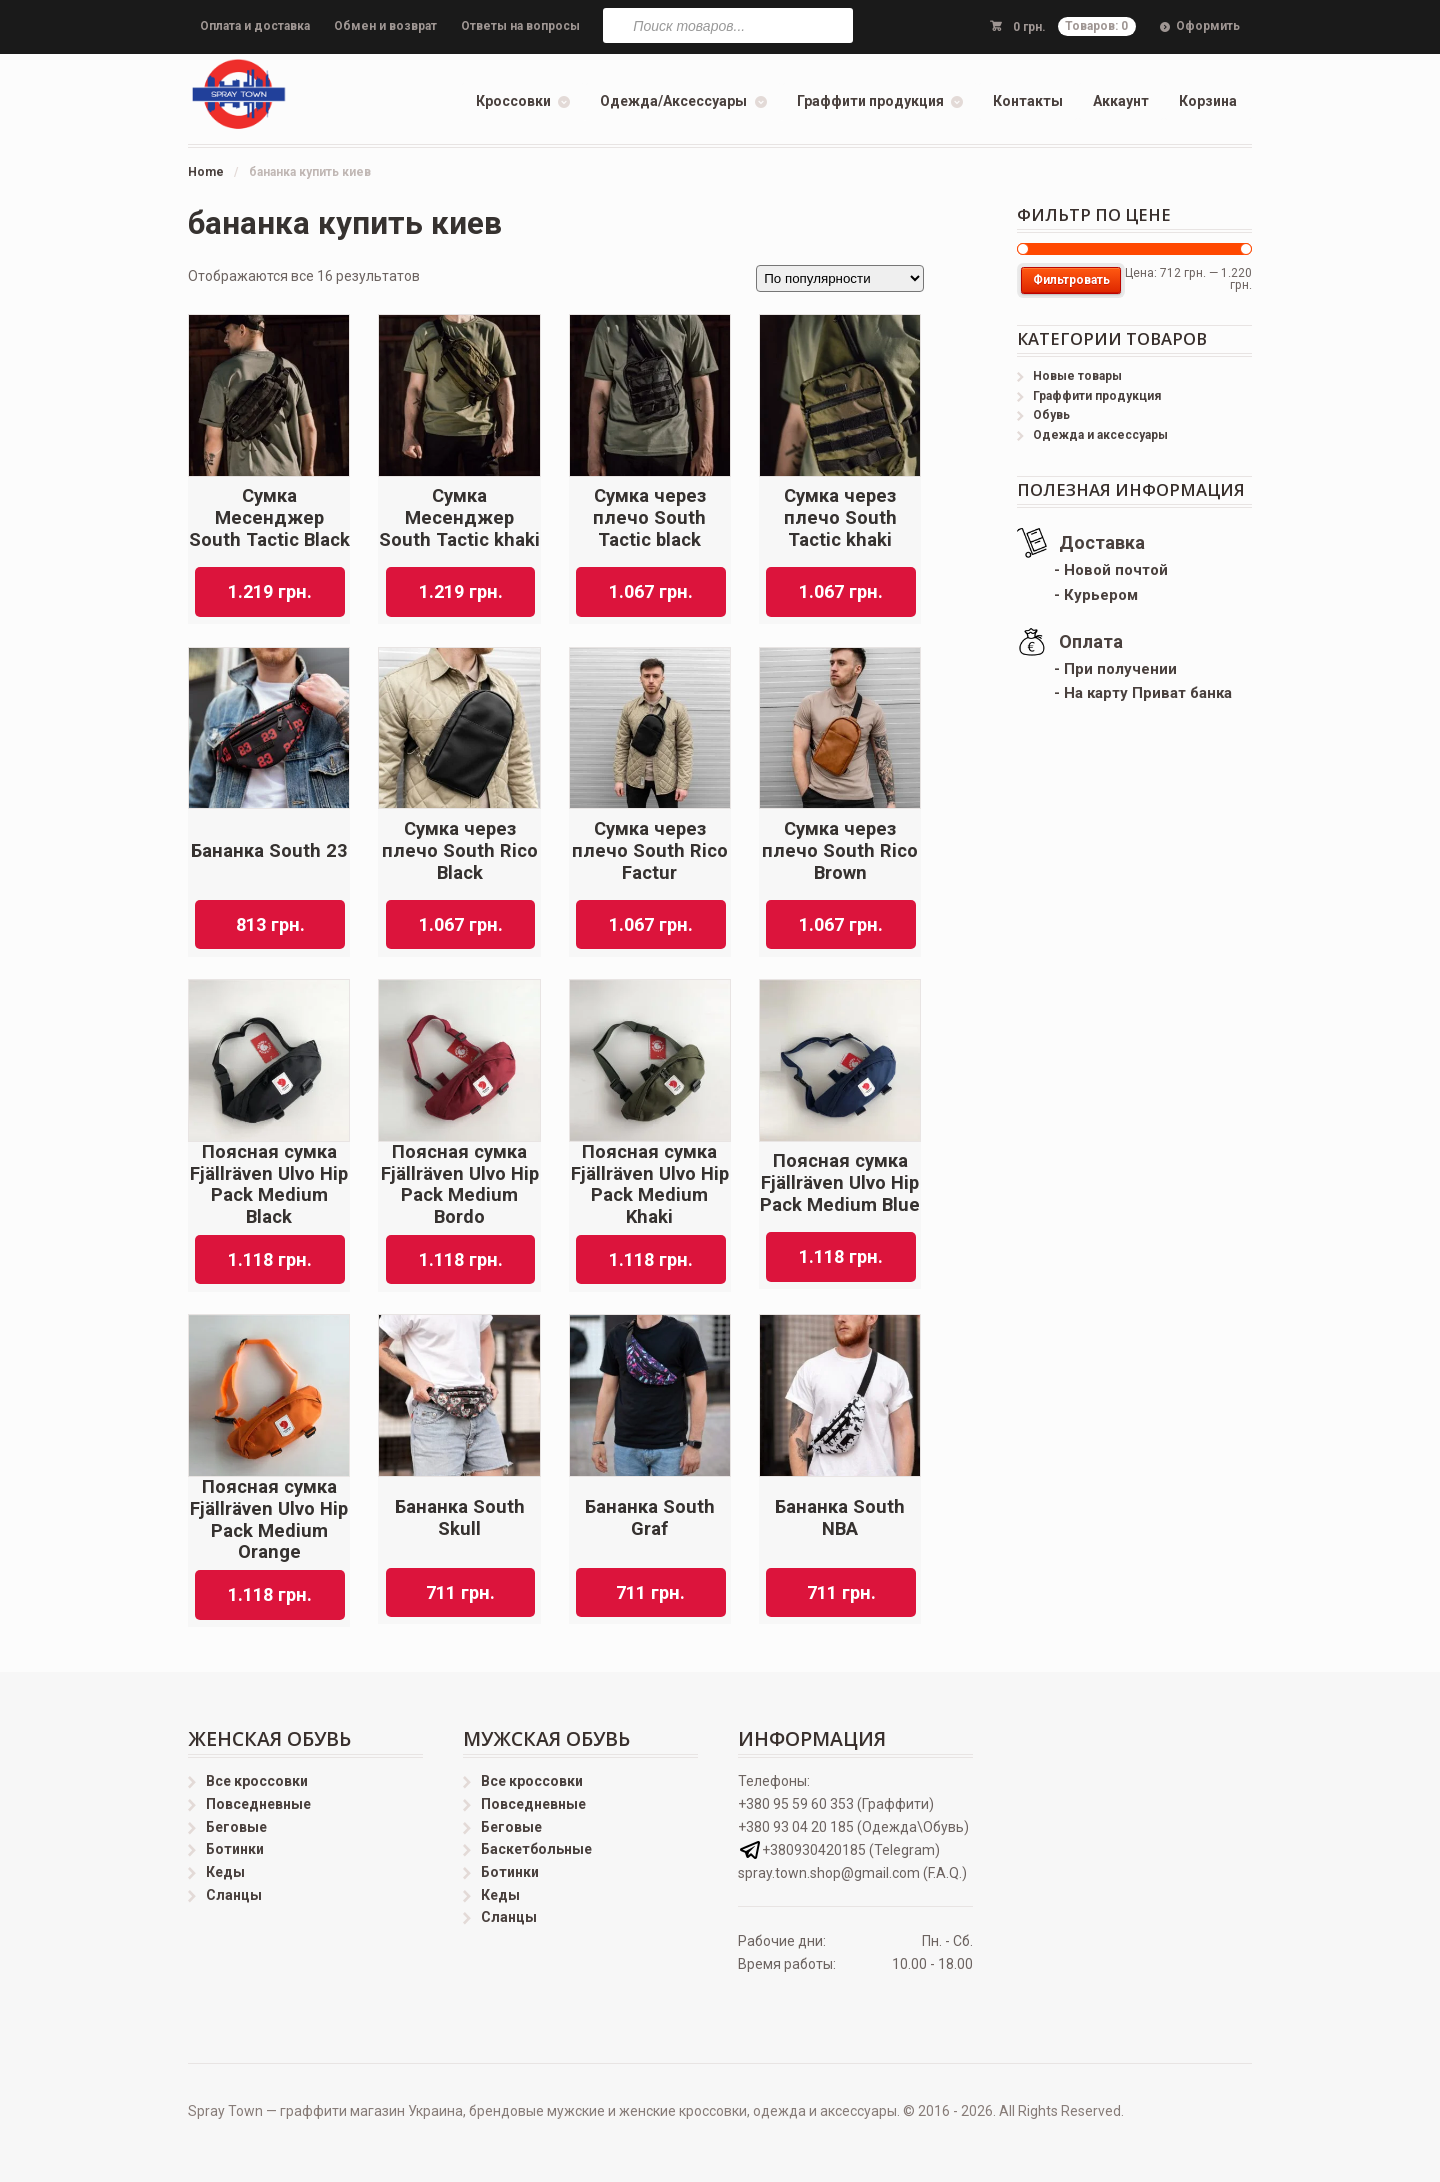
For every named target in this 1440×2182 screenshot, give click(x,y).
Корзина (1208, 101)
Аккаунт (1121, 101)
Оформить (1208, 26)
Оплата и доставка (255, 26)
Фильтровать (1071, 280)
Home (206, 172)
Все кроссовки (257, 1781)
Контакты (1028, 101)
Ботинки (235, 1849)
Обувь (1051, 415)
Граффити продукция (870, 101)
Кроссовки (513, 101)
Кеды (225, 1872)
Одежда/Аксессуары (673, 101)
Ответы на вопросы (520, 26)
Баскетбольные (536, 1849)
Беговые (236, 1827)
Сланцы (234, 1895)
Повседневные (258, 1804)
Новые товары (1077, 376)
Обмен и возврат (385, 26)
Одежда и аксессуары (1100, 435)
